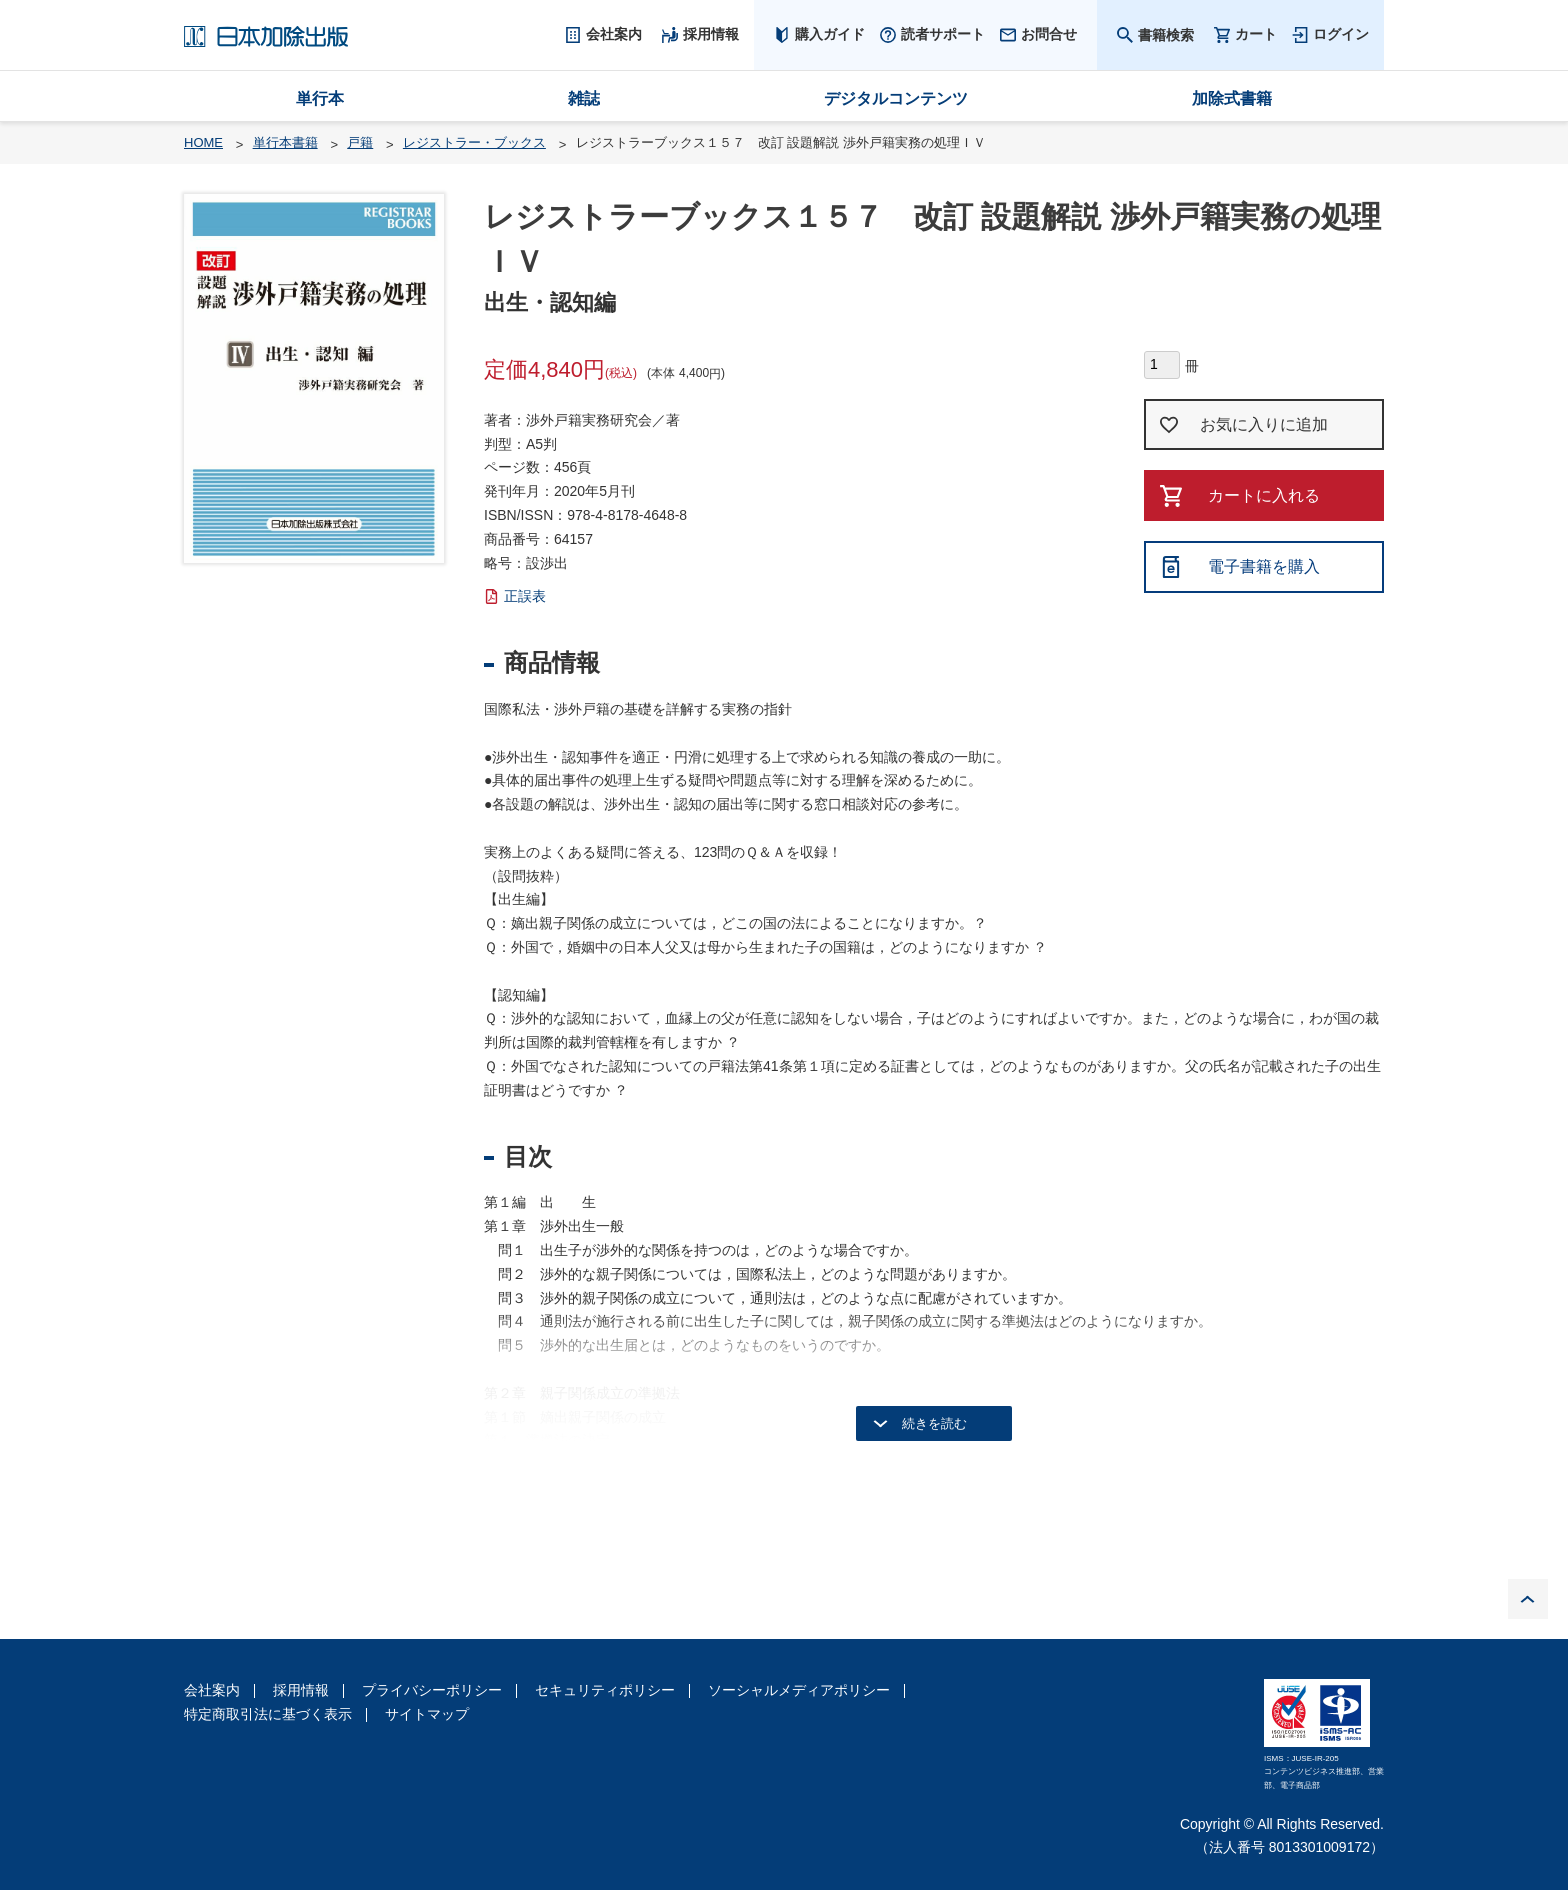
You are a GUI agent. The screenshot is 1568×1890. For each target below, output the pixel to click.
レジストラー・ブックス (474, 142)
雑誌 (584, 98)
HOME (203, 142)
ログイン (1341, 34)
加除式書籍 (1232, 98)
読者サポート (943, 34)
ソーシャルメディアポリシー (799, 1690)
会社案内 (212, 1690)
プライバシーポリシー (432, 1690)
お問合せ (1049, 34)
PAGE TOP (1528, 1599)
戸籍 (360, 142)
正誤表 (525, 596)
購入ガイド (830, 34)
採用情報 (301, 1690)
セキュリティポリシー (605, 1690)
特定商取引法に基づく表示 (268, 1714)
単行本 (320, 98)
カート (1256, 34)
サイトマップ (427, 1714)
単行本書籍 (285, 142)
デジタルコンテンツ (896, 98)
